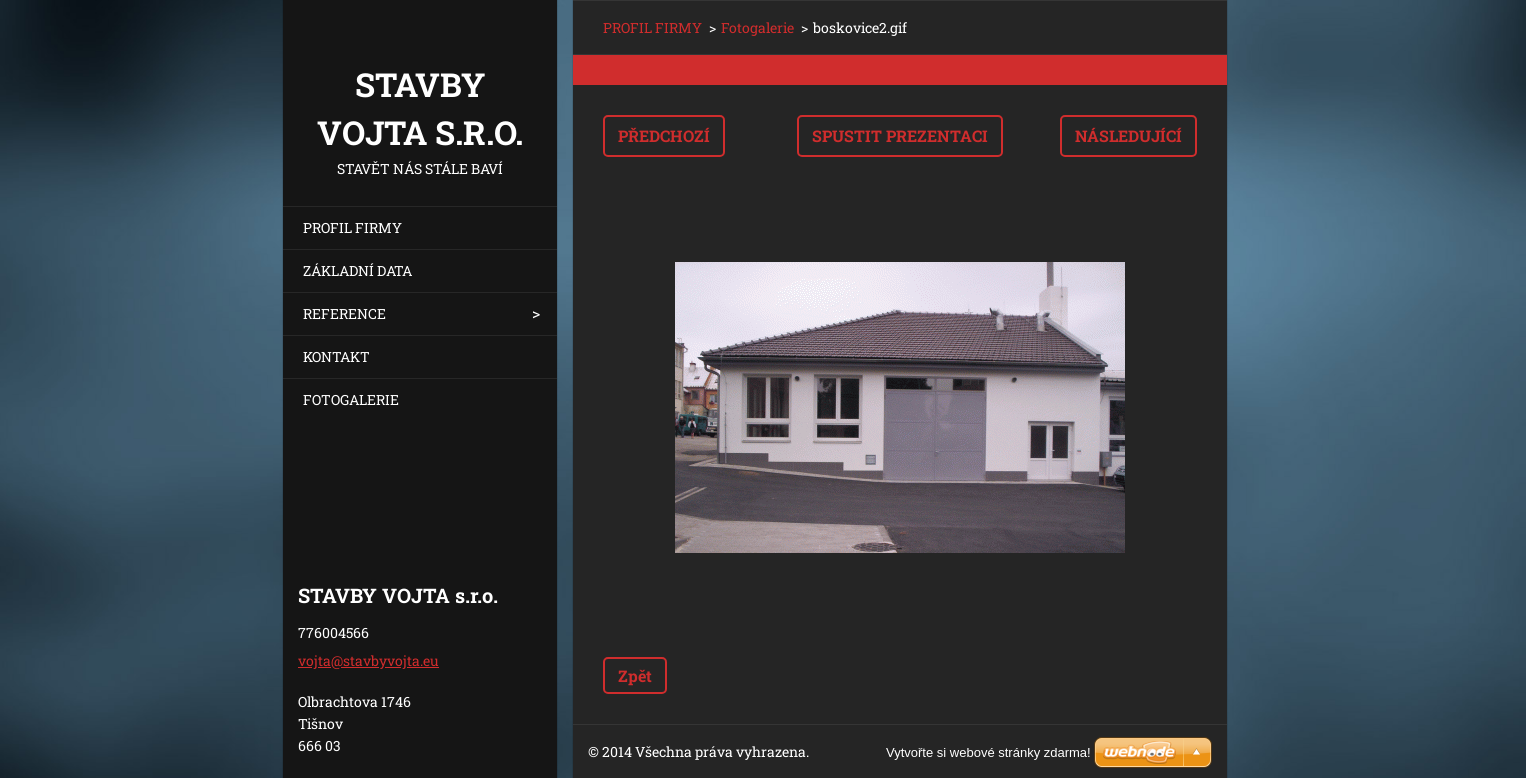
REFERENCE (344, 313)
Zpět (635, 675)
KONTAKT (336, 356)
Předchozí (664, 135)
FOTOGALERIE (351, 399)
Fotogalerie (757, 27)
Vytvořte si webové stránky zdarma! (988, 752)
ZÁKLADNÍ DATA (357, 270)
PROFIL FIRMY (352, 227)
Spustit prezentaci (900, 135)
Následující (1128, 135)
